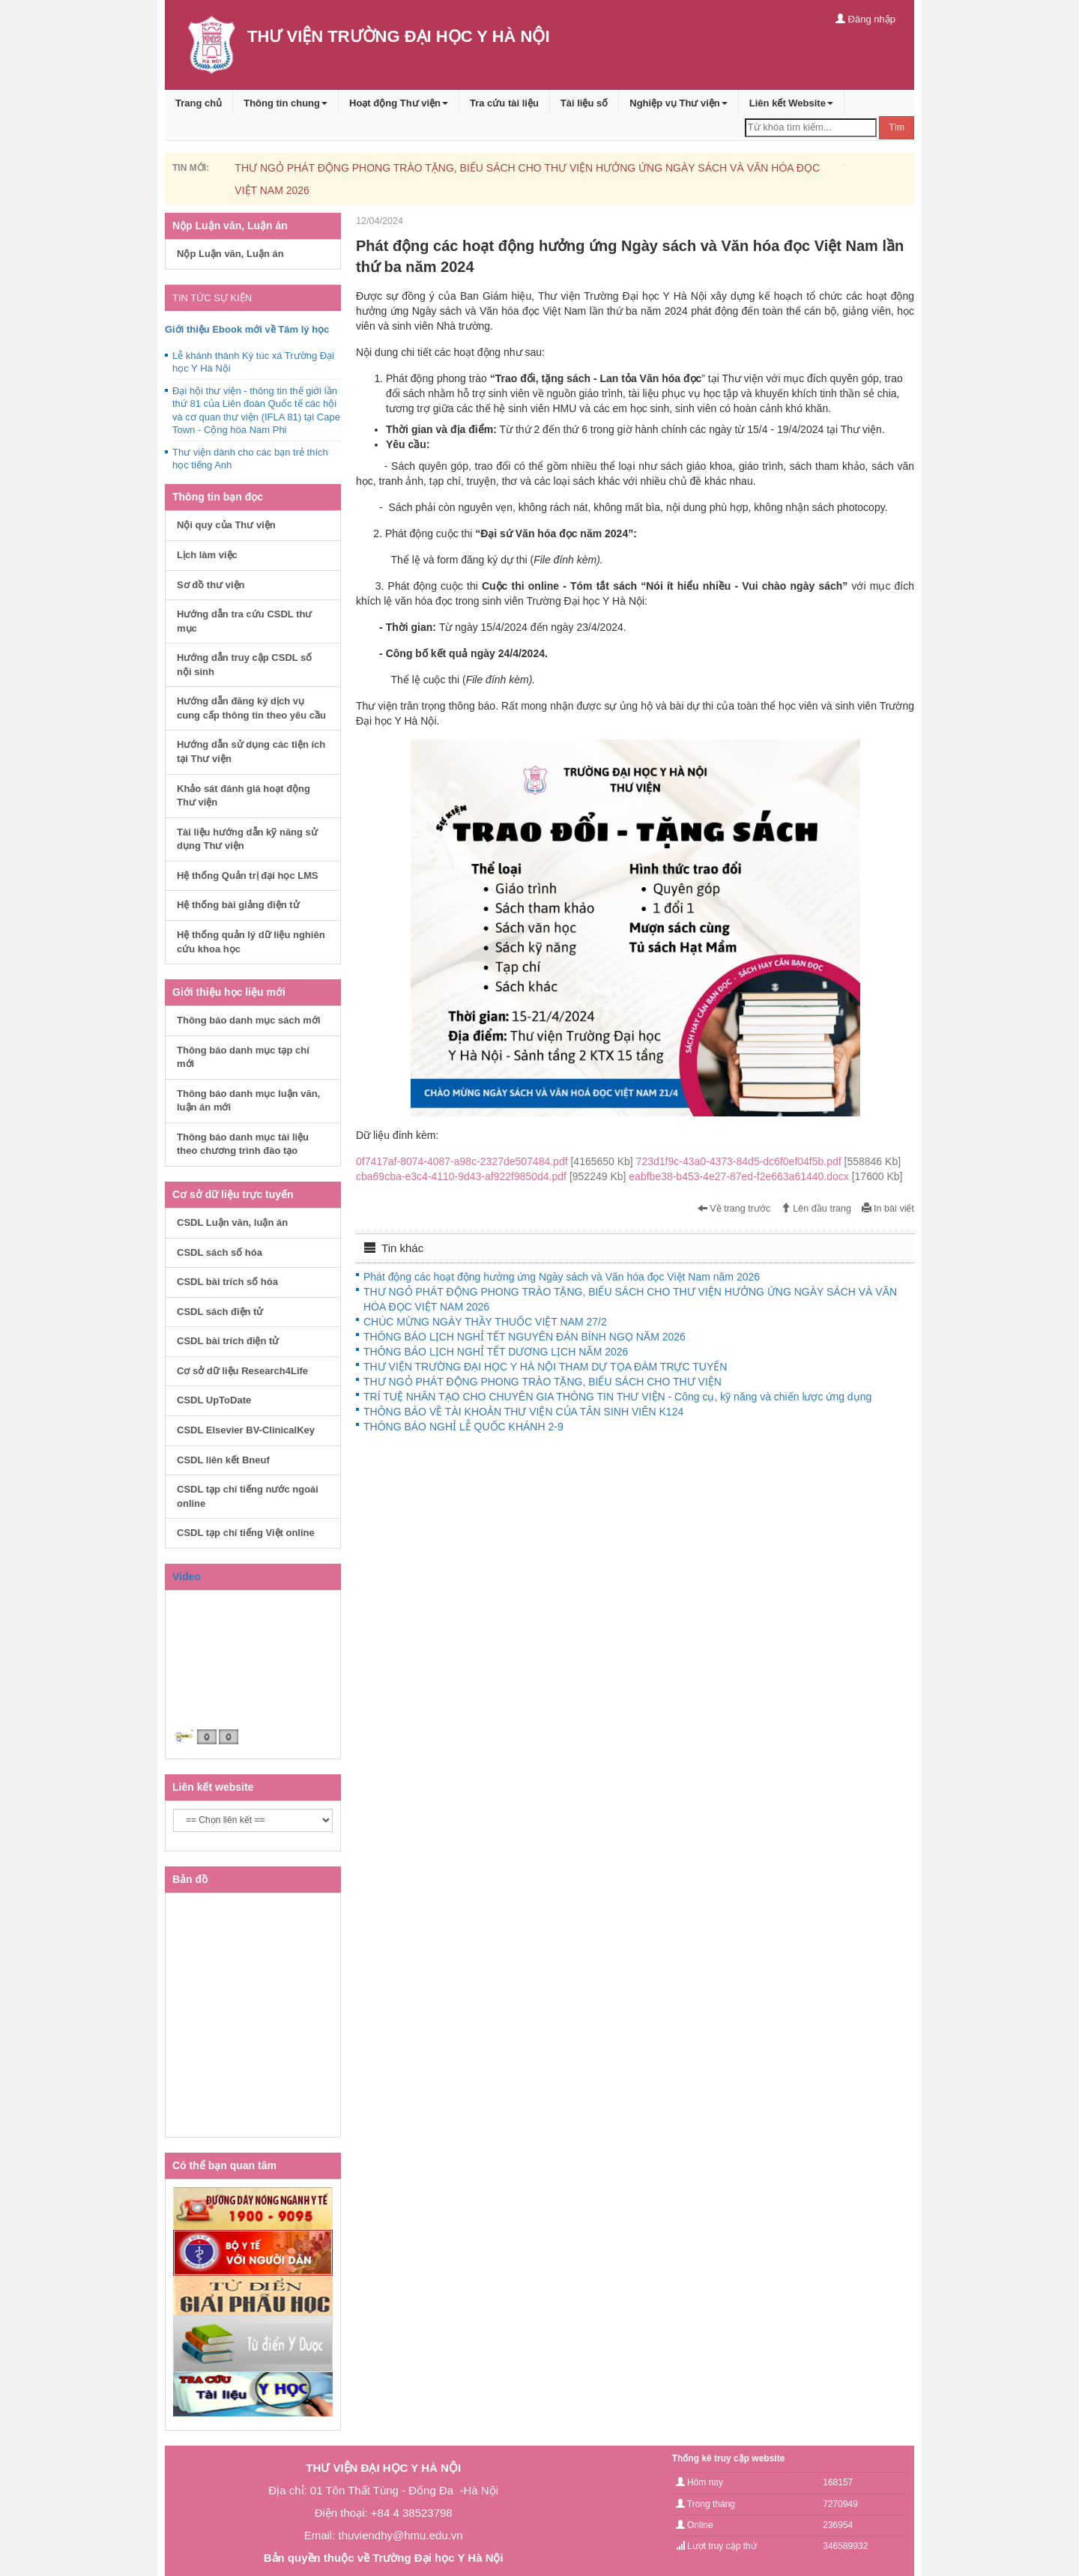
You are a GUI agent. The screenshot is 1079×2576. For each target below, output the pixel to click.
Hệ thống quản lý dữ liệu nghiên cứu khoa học (251, 942)
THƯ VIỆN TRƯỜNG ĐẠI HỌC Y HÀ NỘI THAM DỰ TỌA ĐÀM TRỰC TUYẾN (545, 1367)
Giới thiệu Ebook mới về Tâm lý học (247, 329)
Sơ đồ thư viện (211, 584)
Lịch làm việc (207, 554)
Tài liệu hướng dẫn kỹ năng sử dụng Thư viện (247, 839)
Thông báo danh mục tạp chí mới (243, 1057)
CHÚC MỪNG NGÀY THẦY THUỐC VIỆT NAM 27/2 (485, 1322)
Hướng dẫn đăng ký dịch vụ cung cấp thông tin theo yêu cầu (251, 708)
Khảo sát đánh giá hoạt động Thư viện (243, 795)
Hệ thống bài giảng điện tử (238, 904)
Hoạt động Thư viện (398, 103)
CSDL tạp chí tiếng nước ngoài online (247, 1496)
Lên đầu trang (816, 1208)
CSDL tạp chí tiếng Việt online (246, 1532)
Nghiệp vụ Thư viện (678, 103)
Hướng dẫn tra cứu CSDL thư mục (244, 621)
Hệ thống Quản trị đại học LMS (247, 875)
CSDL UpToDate (214, 1400)
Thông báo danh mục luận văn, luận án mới (248, 1100)
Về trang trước (734, 1208)
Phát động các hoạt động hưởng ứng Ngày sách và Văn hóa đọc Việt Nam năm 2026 (561, 1277)
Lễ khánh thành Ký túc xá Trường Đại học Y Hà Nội (253, 362)
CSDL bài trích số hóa (227, 1281)
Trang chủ (198, 103)
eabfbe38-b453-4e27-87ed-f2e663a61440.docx (765, 1176)
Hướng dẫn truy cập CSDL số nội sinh (244, 664)
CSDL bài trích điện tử (228, 1340)
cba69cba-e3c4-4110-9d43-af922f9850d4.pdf (492, 1176)
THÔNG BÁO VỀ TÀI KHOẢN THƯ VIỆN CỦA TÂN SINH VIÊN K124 (523, 1412)
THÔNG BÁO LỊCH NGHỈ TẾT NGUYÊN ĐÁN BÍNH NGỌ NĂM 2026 (524, 1337)
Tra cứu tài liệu (504, 103)
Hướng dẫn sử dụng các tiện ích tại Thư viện (251, 751)
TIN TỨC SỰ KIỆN (212, 297)
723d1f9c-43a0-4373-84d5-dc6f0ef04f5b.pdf (768, 1161)
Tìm (896, 127)
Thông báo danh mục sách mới (249, 1020)
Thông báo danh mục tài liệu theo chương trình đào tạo (243, 1144)
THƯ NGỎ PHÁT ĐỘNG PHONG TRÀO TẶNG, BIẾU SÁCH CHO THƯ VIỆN (542, 1382)
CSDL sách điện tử (220, 1311)
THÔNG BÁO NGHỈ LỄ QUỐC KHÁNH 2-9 (463, 1427)
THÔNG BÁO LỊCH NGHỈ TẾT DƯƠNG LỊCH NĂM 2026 (495, 1352)
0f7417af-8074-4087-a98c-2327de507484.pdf (496, 1161)
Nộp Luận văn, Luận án (230, 253)
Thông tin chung (285, 103)
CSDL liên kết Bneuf (223, 1460)
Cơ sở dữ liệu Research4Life (242, 1370)
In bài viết (888, 1208)
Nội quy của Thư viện (226, 524)
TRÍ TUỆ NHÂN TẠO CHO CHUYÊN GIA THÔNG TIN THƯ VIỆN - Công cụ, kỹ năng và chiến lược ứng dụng (617, 1397)
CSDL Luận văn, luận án (232, 1222)
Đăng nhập (865, 19)
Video (186, 1576)
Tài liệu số (584, 103)
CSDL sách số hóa (219, 1252)
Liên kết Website (791, 103)
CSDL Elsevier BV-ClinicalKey (246, 1430)
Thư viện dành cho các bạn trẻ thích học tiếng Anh (250, 459)
